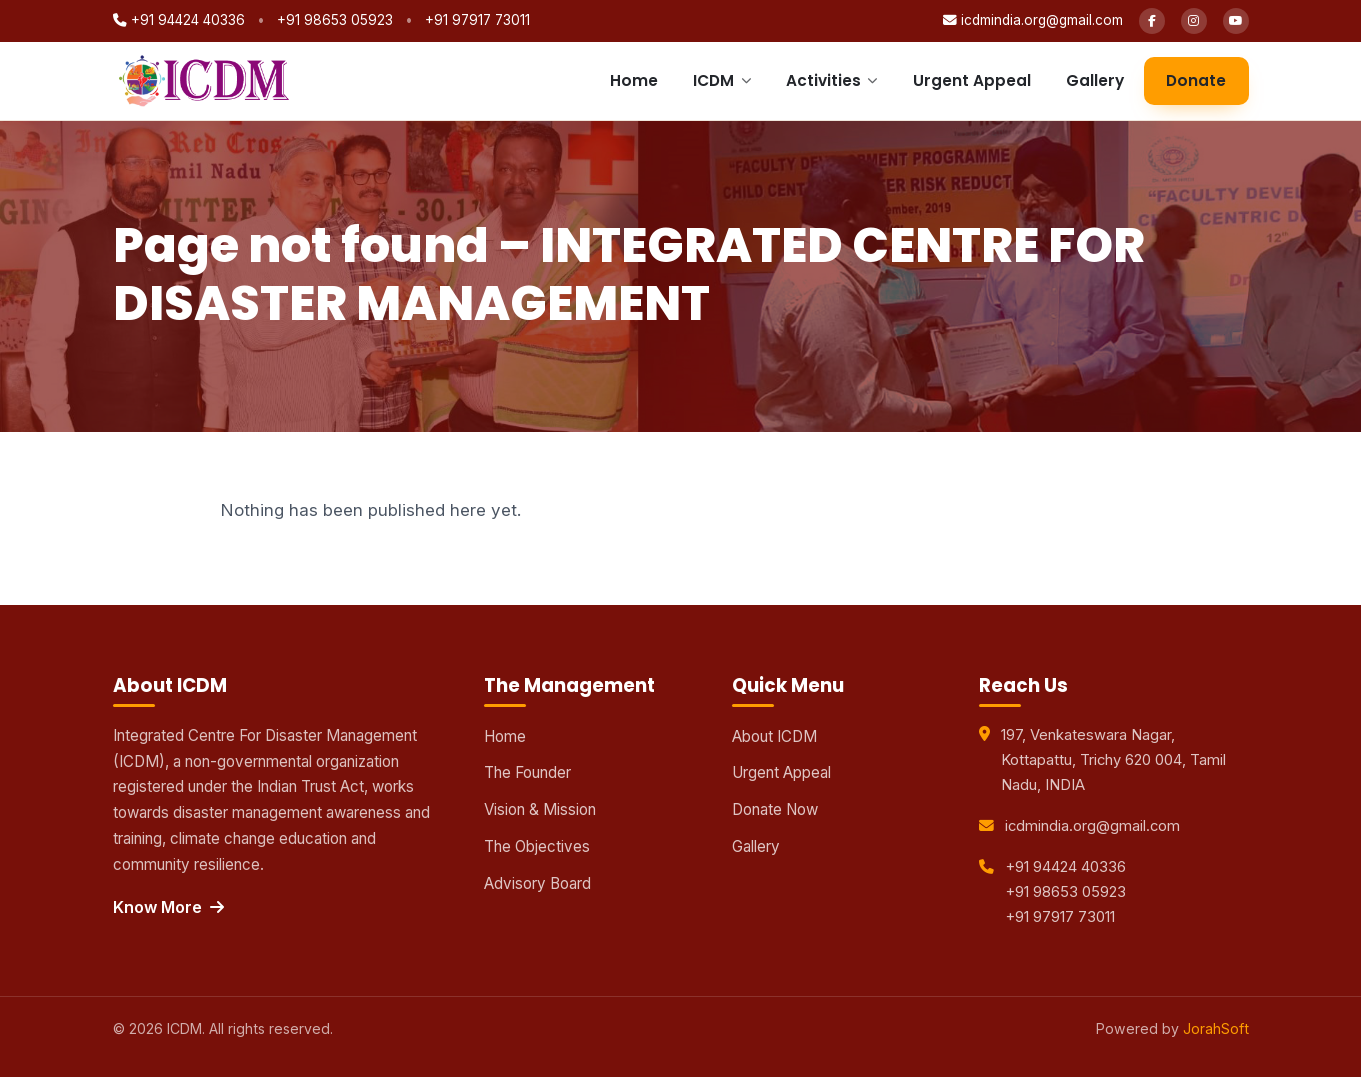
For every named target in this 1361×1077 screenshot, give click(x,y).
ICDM (721, 80)
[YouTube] (1236, 21)
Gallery (1095, 80)
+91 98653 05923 (335, 20)
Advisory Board (537, 883)
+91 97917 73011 (477, 20)
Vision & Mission (540, 809)
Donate (1196, 80)
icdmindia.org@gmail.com (1033, 20)
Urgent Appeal (972, 80)
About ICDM (774, 736)
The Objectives (537, 846)
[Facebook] (1152, 21)
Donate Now (775, 809)
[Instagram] (1194, 21)
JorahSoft (1216, 1028)
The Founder (527, 772)
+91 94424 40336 (179, 20)
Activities (831, 80)
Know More (168, 907)
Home (634, 80)
